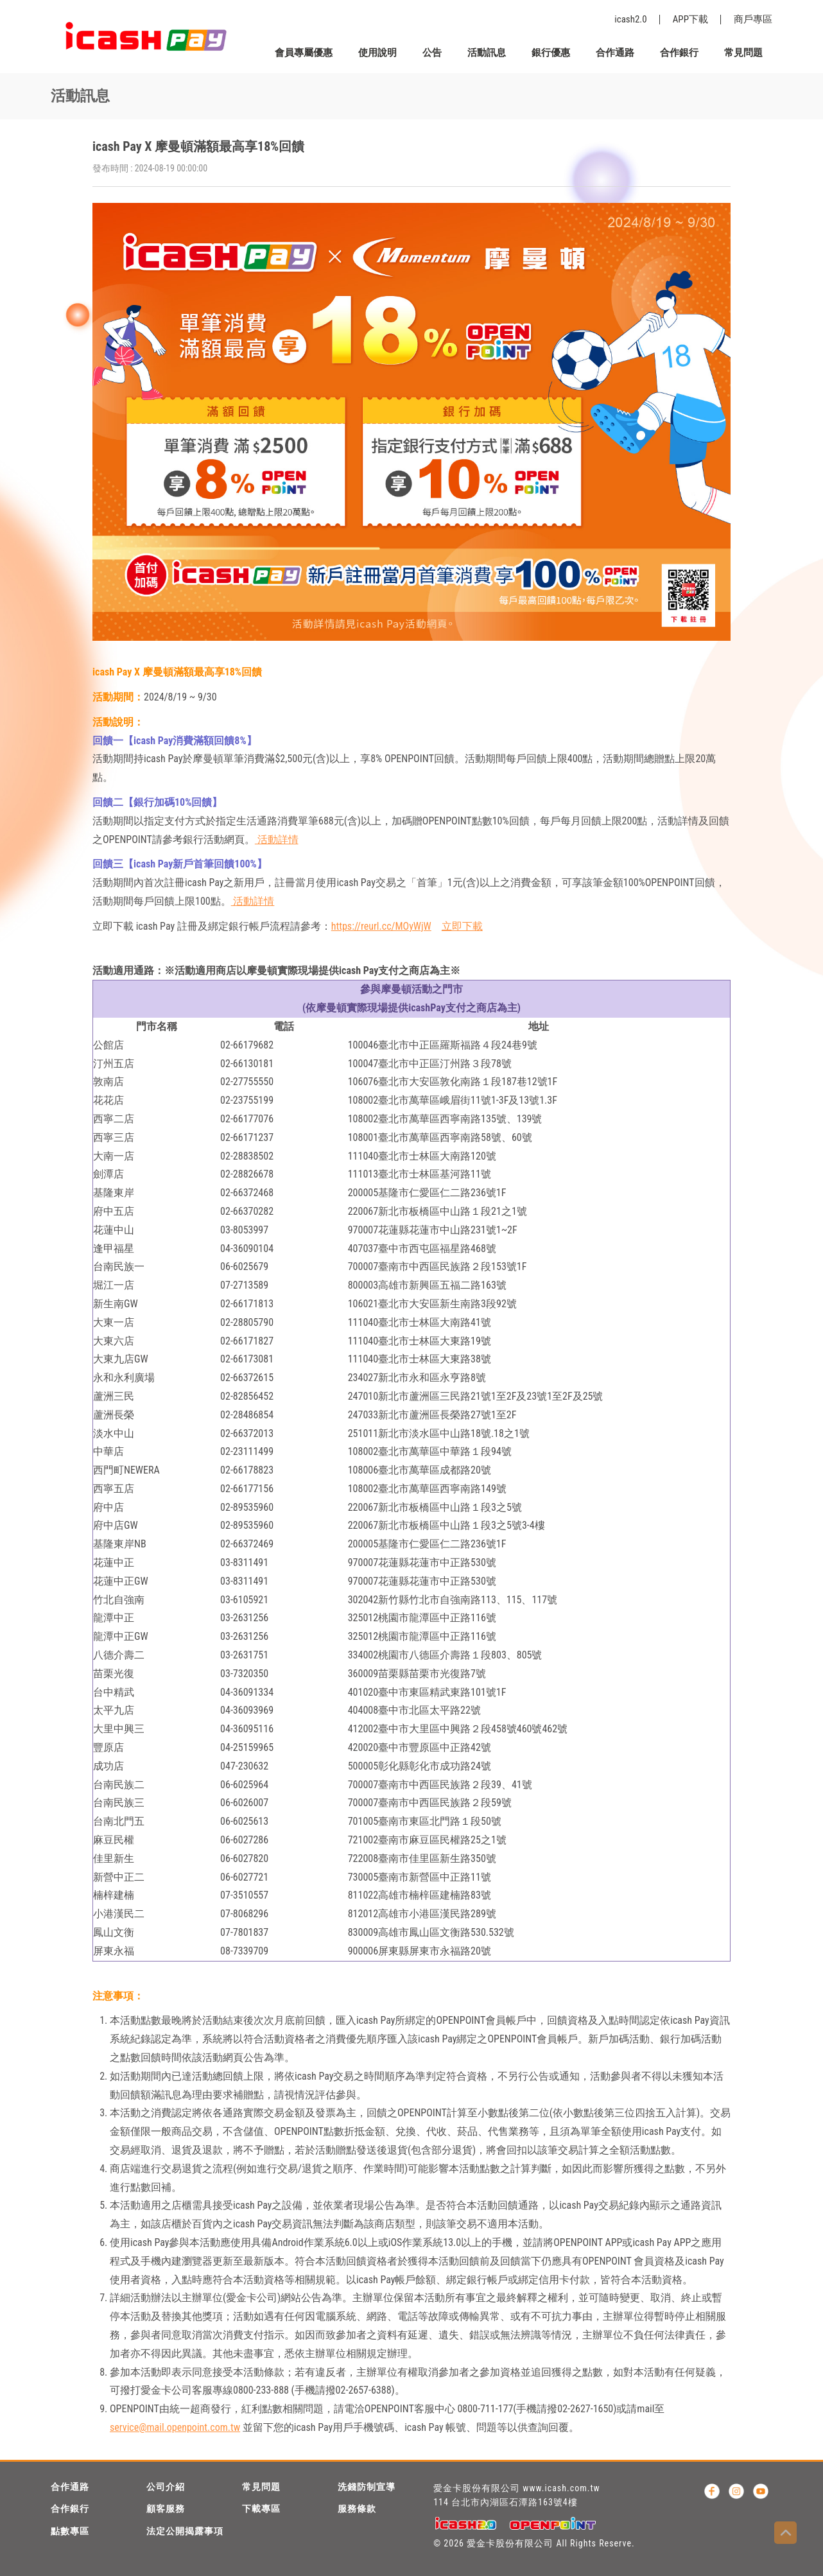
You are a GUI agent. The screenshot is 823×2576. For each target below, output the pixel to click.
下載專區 (261, 2508)
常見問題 (743, 52)
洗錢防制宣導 (366, 2487)
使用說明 (377, 52)
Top (785, 2532)
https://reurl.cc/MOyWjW (381, 926)
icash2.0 (630, 19)
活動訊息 (486, 52)
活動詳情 (277, 839)
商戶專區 (753, 19)
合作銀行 (679, 52)
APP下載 (690, 19)
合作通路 (615, 52)
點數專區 (70, 2531)
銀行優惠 (551, 52)
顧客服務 (165, 2508)
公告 (432, 52)
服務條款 (357, 2508)
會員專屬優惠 (304, 52)
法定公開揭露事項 (184, 2531)
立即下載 (462, 926)
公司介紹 (165, 2487)
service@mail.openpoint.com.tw (175, 2427)
